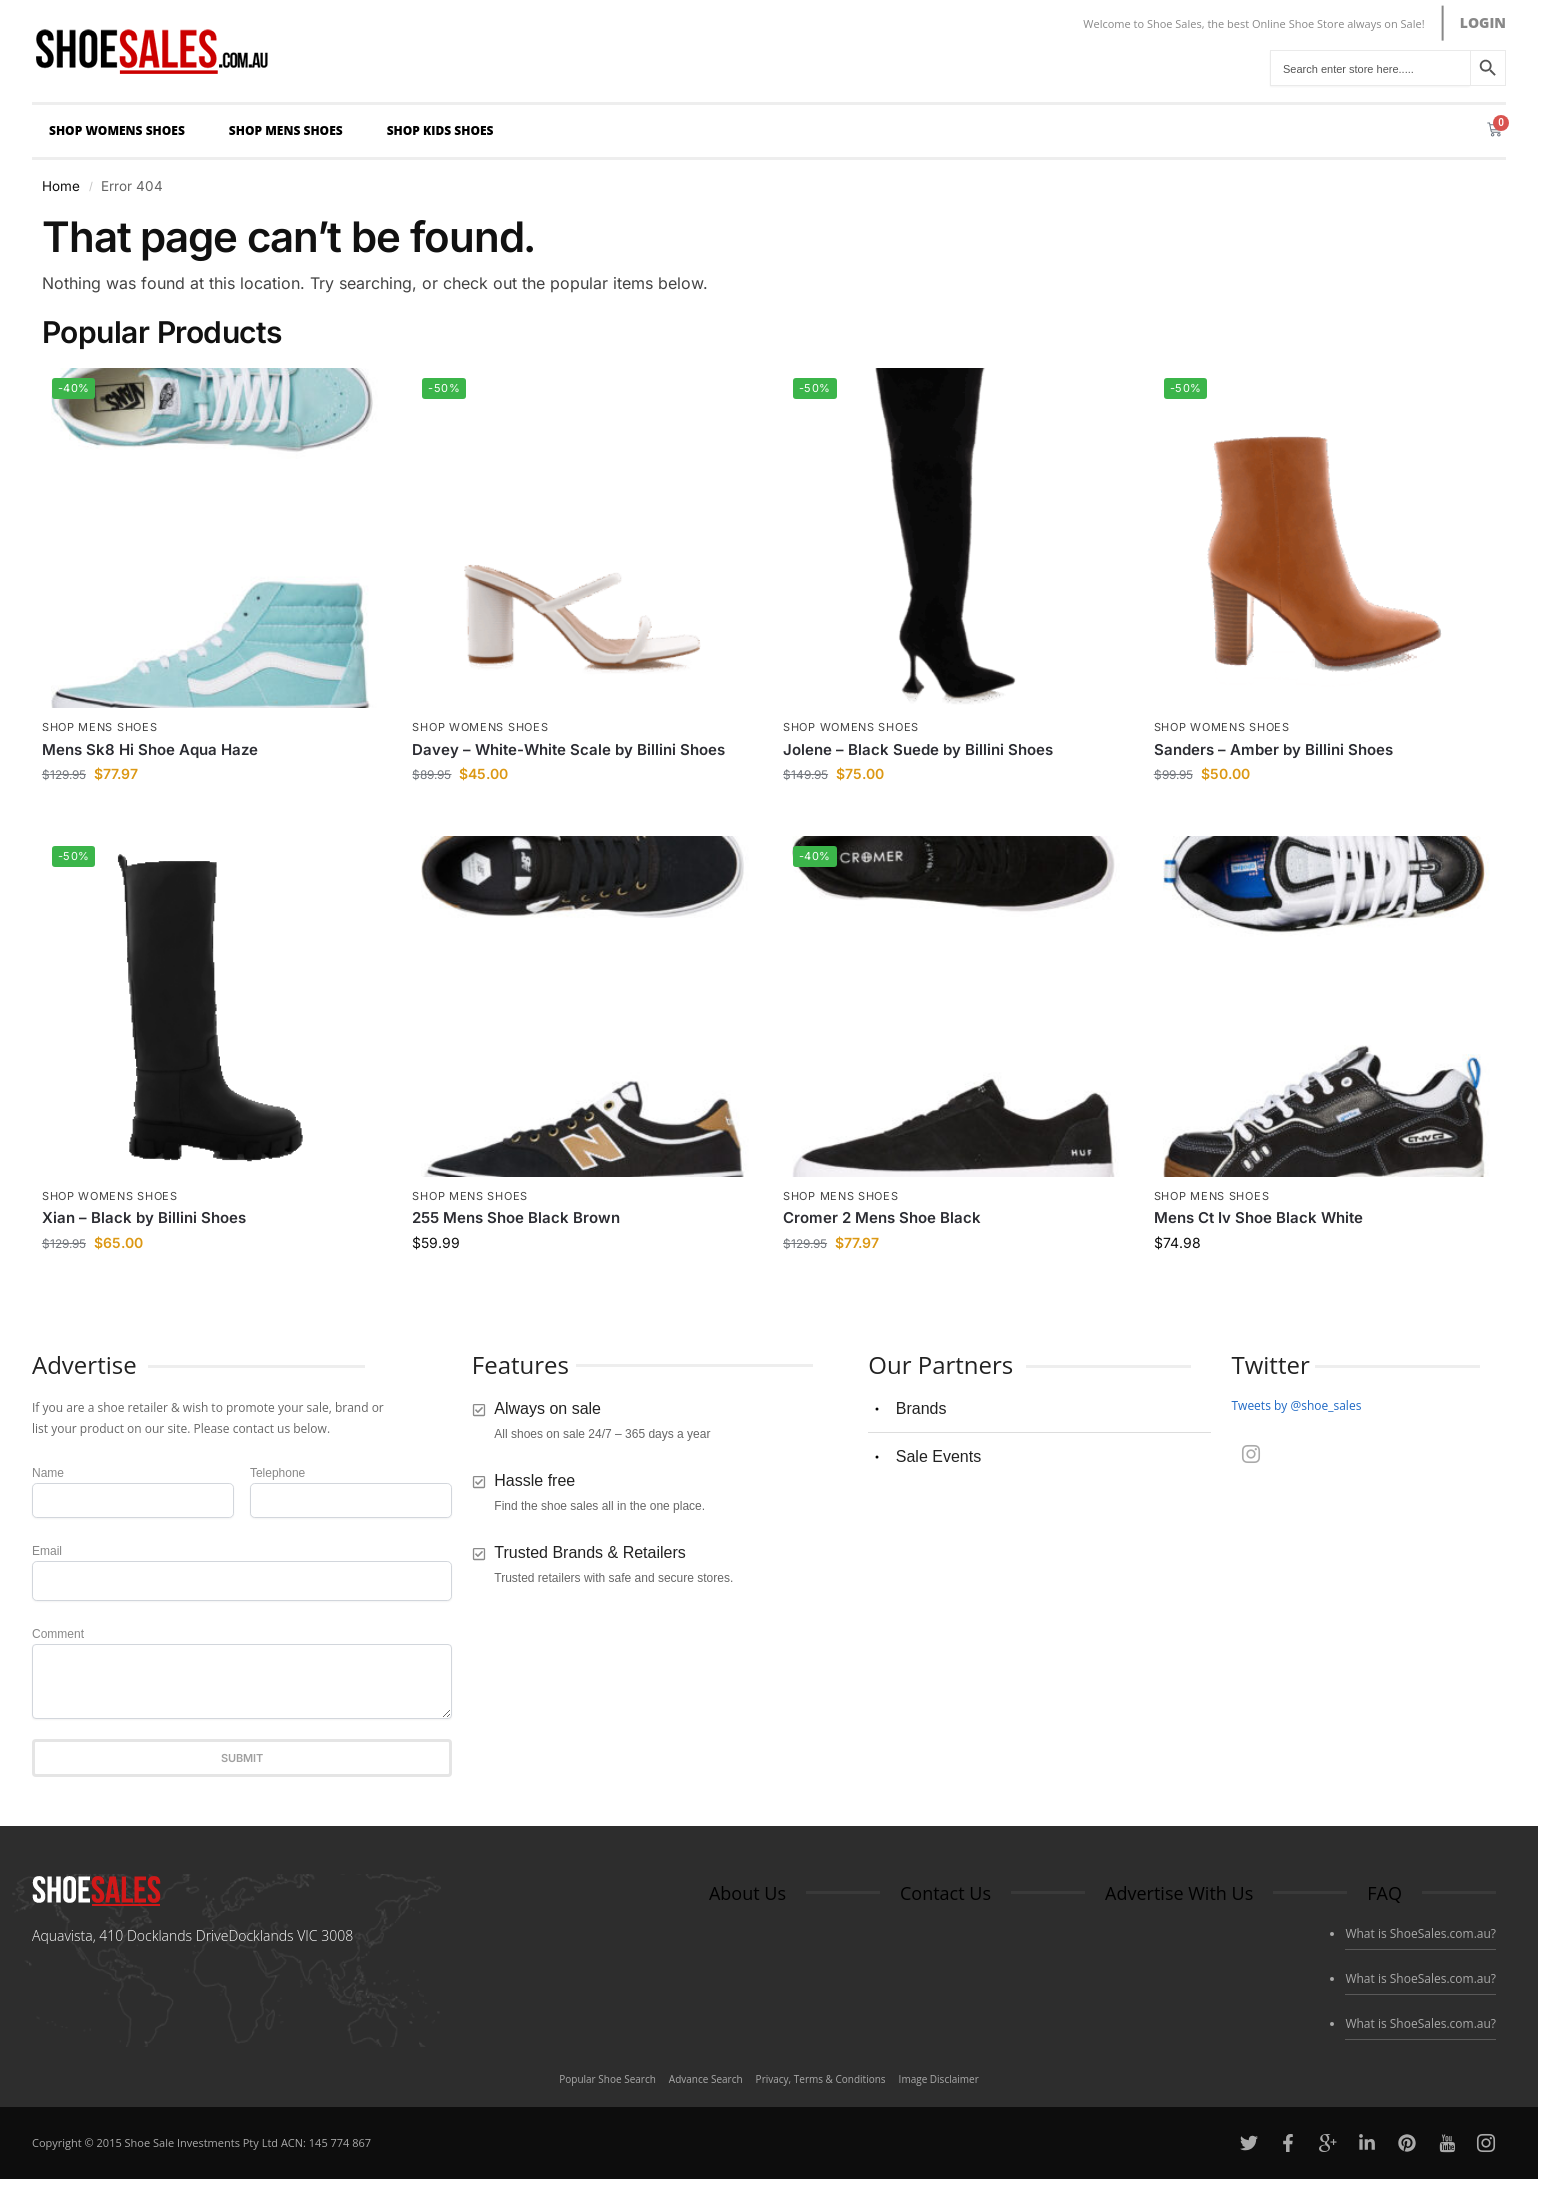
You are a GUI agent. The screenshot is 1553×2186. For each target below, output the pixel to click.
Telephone (277, 1473)
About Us (747, 1893)
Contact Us (945, 1893)
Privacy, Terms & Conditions (821, 2079)
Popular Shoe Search (607, 2079)
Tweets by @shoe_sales (1296, 1405)
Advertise (84, 1364)
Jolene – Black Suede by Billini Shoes (918, 749)
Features (520, 1364)
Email (47, 1551)
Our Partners (940, 1364)
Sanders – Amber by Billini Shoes (1273, 749)
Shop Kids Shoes (445, 131)
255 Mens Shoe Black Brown (516, 1217)
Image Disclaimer (939, 2079)
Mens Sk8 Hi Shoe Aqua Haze (150, 749)
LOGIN (1483, 22)
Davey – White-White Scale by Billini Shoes (568, 749)
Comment (58, 1634)
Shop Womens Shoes (122, 131)
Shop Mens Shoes (291, 131)
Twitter (1270, 1364)
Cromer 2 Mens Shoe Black (882, 1217)
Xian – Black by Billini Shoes (144, 1217)
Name (48, 1473)
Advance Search (706, 2079)
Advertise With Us (1179, 1893)
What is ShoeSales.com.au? (1420, 1933)
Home (61, 186)
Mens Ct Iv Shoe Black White (1258, 1217)
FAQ (1384, 1893)
